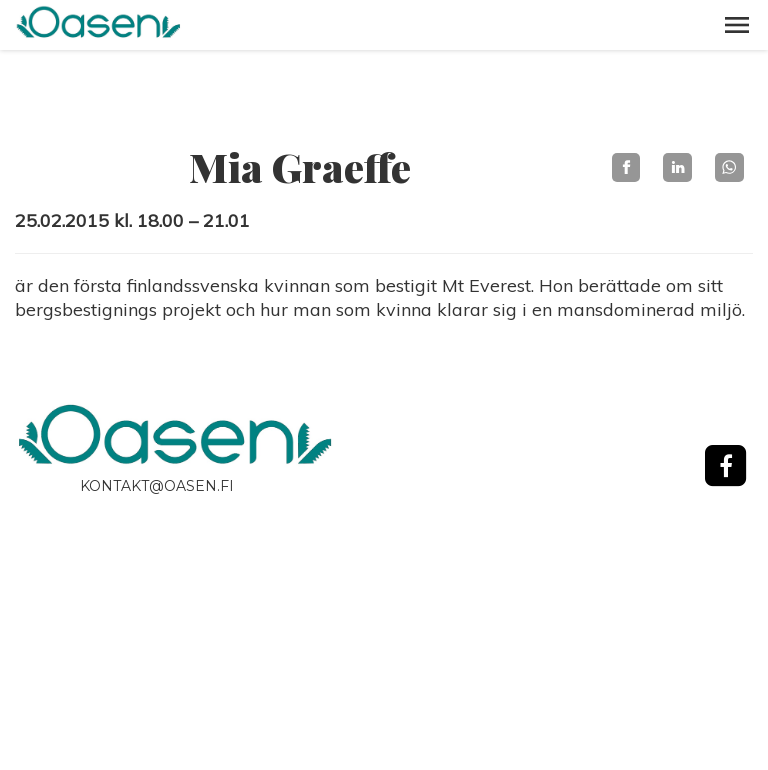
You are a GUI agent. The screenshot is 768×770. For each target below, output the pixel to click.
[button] (737, 25)
